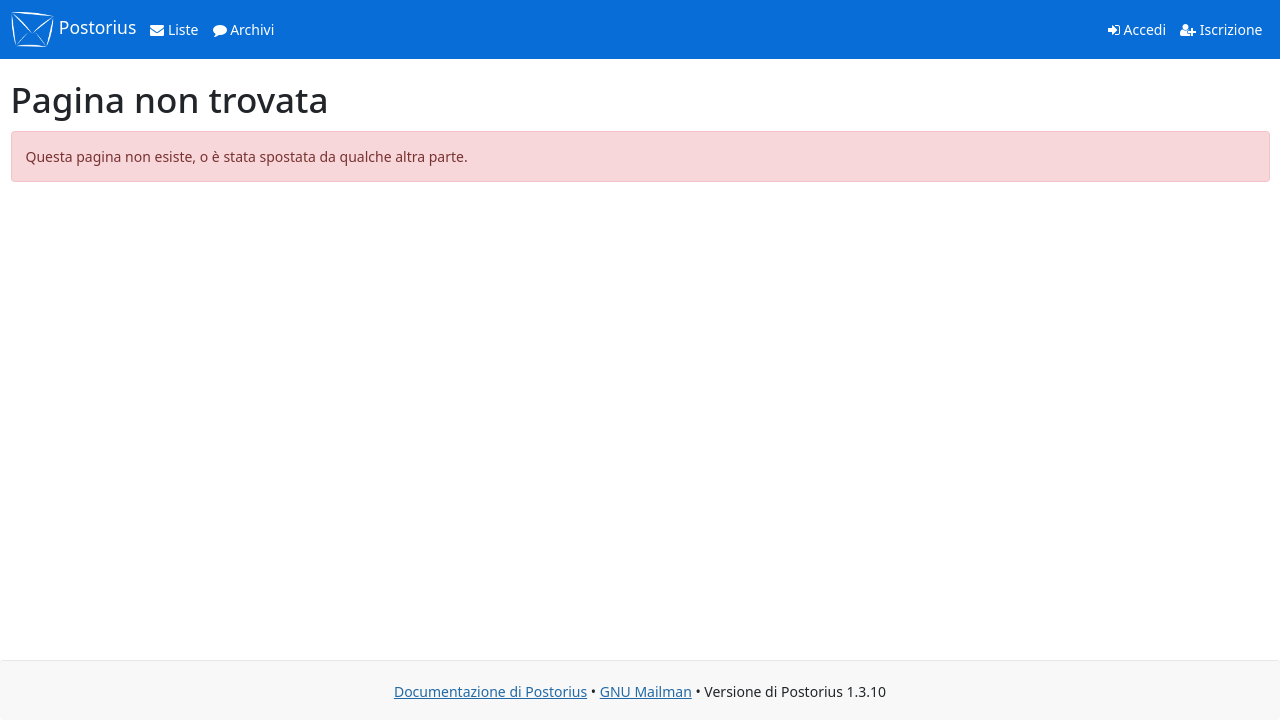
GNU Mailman (646, 691)
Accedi (1137, 29)
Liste (174, 29)
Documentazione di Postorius (490, 691)
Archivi (244, 29)
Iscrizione (1221, 29)
